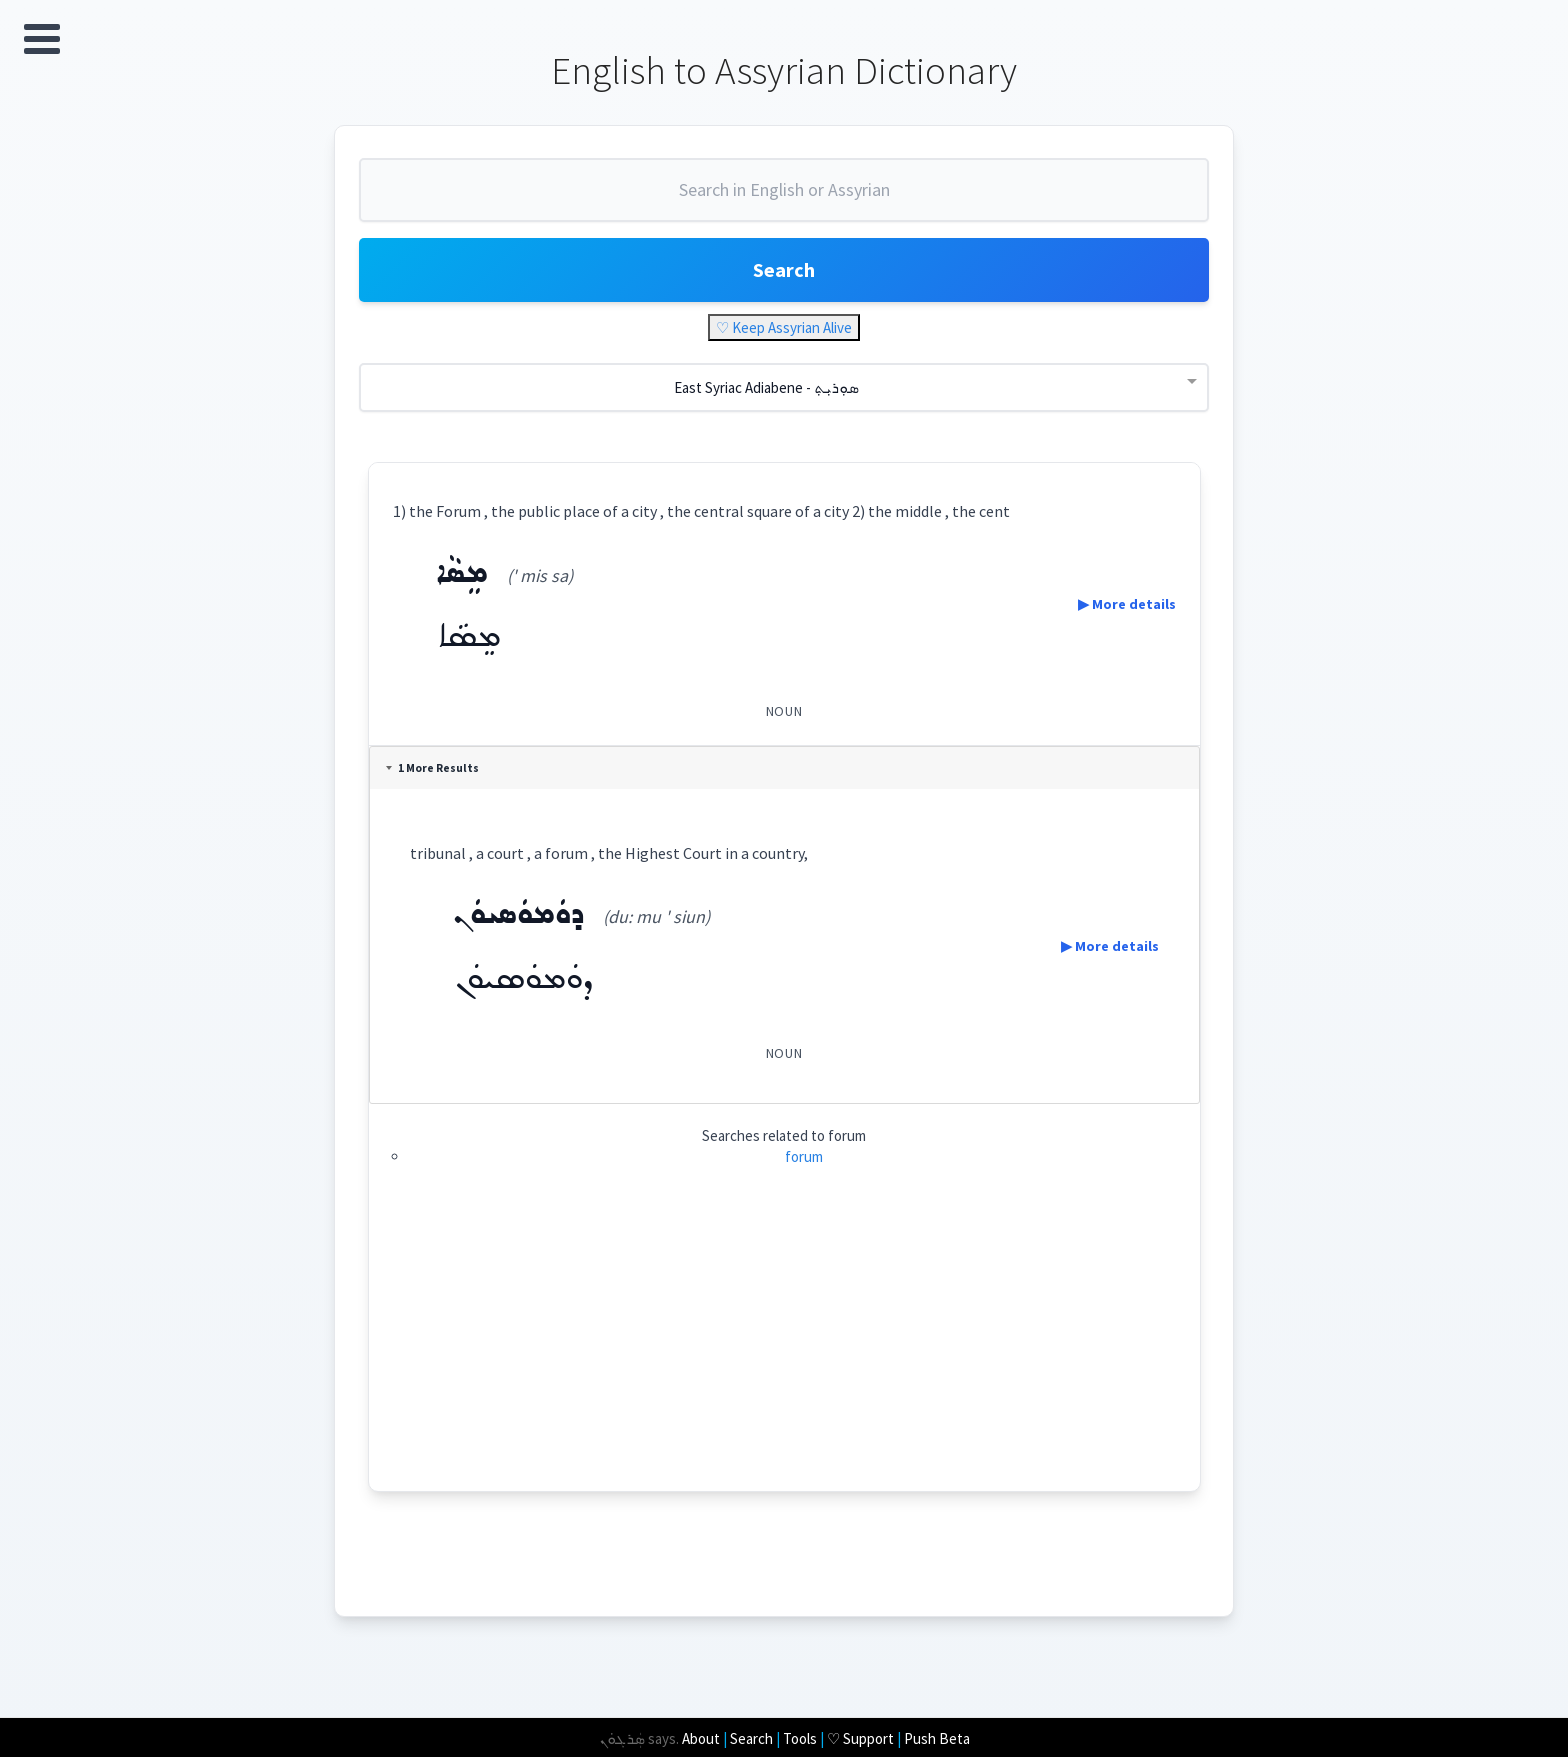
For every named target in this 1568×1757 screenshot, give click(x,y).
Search (784, 269)
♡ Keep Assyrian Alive (784, 327)
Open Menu (42, 39)
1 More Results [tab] (432, 768)
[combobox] (784, 198)
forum (804, 1156)
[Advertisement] (810, 1351)
